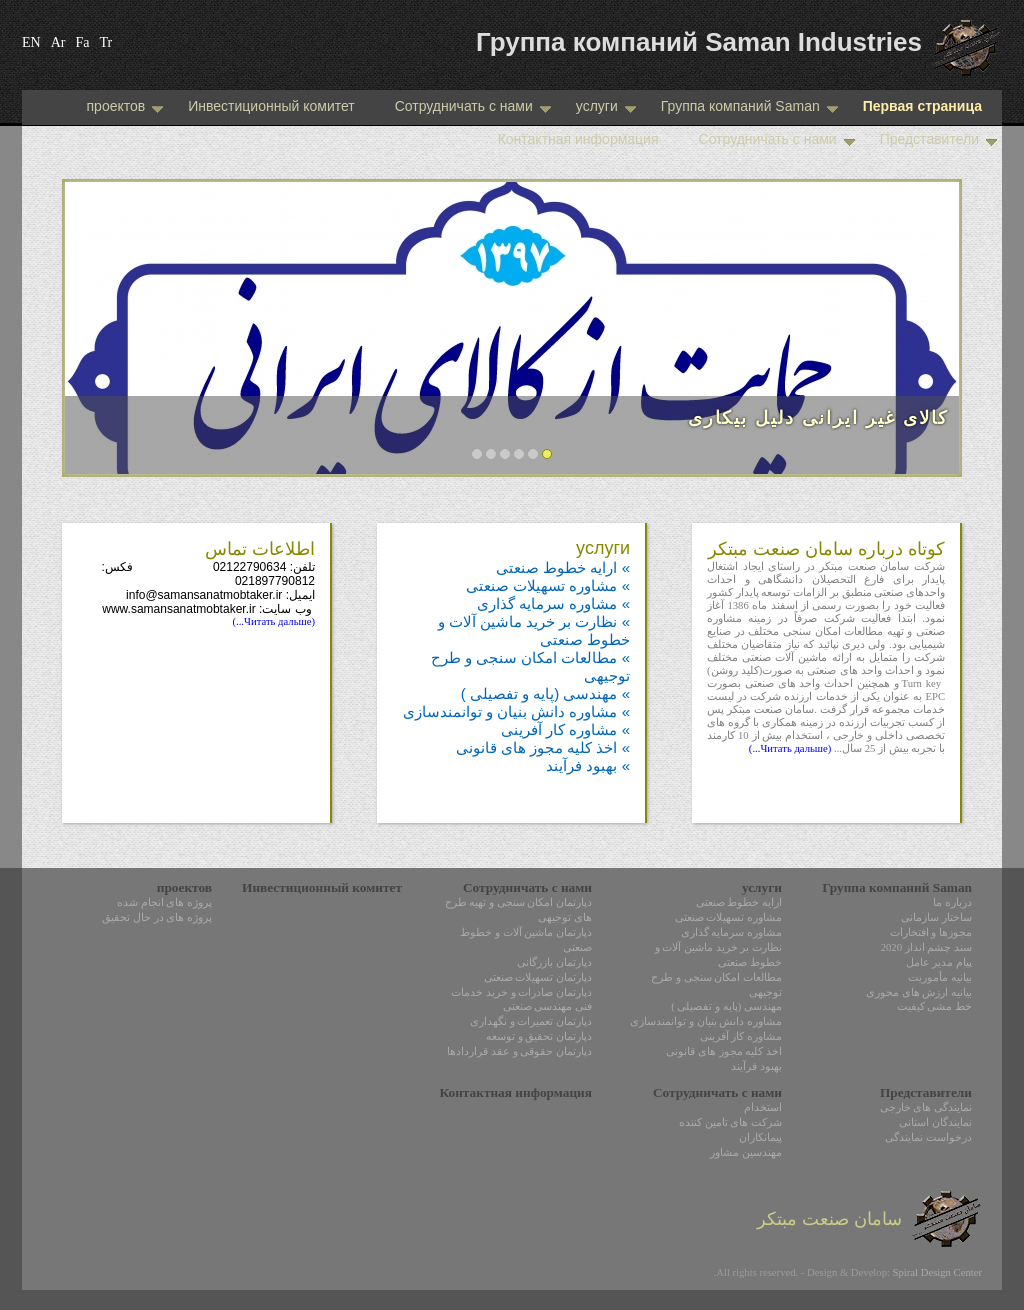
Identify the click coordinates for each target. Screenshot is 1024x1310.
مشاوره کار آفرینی (741, 1036)
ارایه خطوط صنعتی (739, 902)
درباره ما (952, 902)
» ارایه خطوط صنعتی (563, 567)
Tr (105, 42)
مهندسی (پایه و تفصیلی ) (726, 1006)
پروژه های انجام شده (164, 902)
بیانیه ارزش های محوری (919, 992)
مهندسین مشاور (746, 1152)
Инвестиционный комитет (271, 106)
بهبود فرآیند (756, 1066)
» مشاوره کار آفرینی (565, 729)
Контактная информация (578, 139)
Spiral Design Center (937, 1272)
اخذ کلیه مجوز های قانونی (724, 1051)
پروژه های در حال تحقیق (157, 917)
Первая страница (922, 106)
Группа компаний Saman (749, 106)
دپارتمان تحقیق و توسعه (539, 1036)
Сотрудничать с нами (473, 106)
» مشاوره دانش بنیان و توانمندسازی (516, 711)
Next (924, 337)
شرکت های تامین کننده (730, 1122)
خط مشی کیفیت (934, 1006)
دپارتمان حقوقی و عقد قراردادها (519, 1051)
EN (31, 42)
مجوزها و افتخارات (931, 932)
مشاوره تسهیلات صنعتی (728, 917)
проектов (122, 106)
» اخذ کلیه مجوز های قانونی (543, 747)
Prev (100, 337)
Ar (58, 42)
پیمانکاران (760, 1137)
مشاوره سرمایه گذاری (731, 932)
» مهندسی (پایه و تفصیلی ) (545, 693)
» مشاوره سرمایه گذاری (553, 603)
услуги (596, 106)
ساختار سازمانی (936, 917)
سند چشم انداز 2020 (926, 947)
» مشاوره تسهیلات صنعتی (548, 585)
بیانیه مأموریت (940, 977)
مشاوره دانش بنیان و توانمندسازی (706, 1021)
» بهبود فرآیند (588, 765)
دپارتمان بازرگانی (554, 962)
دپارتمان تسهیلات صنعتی (538, 977)
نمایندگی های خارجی (926, 1107)
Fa (82, 42)
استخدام (763, 1107)
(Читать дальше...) (790, 748)
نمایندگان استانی (935, 1122)
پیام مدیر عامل (939, 962)
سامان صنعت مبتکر (869, 1219)
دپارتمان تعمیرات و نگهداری (531, 1021)
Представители (938, 139)
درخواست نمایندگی (928, 1137)
